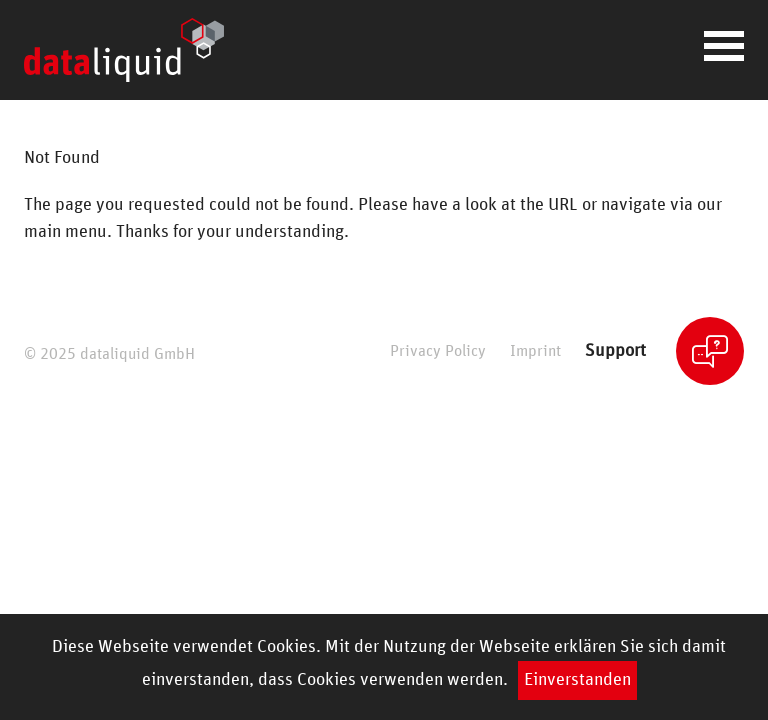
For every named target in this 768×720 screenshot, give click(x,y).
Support (615, 351)
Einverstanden (577, 680)
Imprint (535, 351)
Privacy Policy (438, 351)
